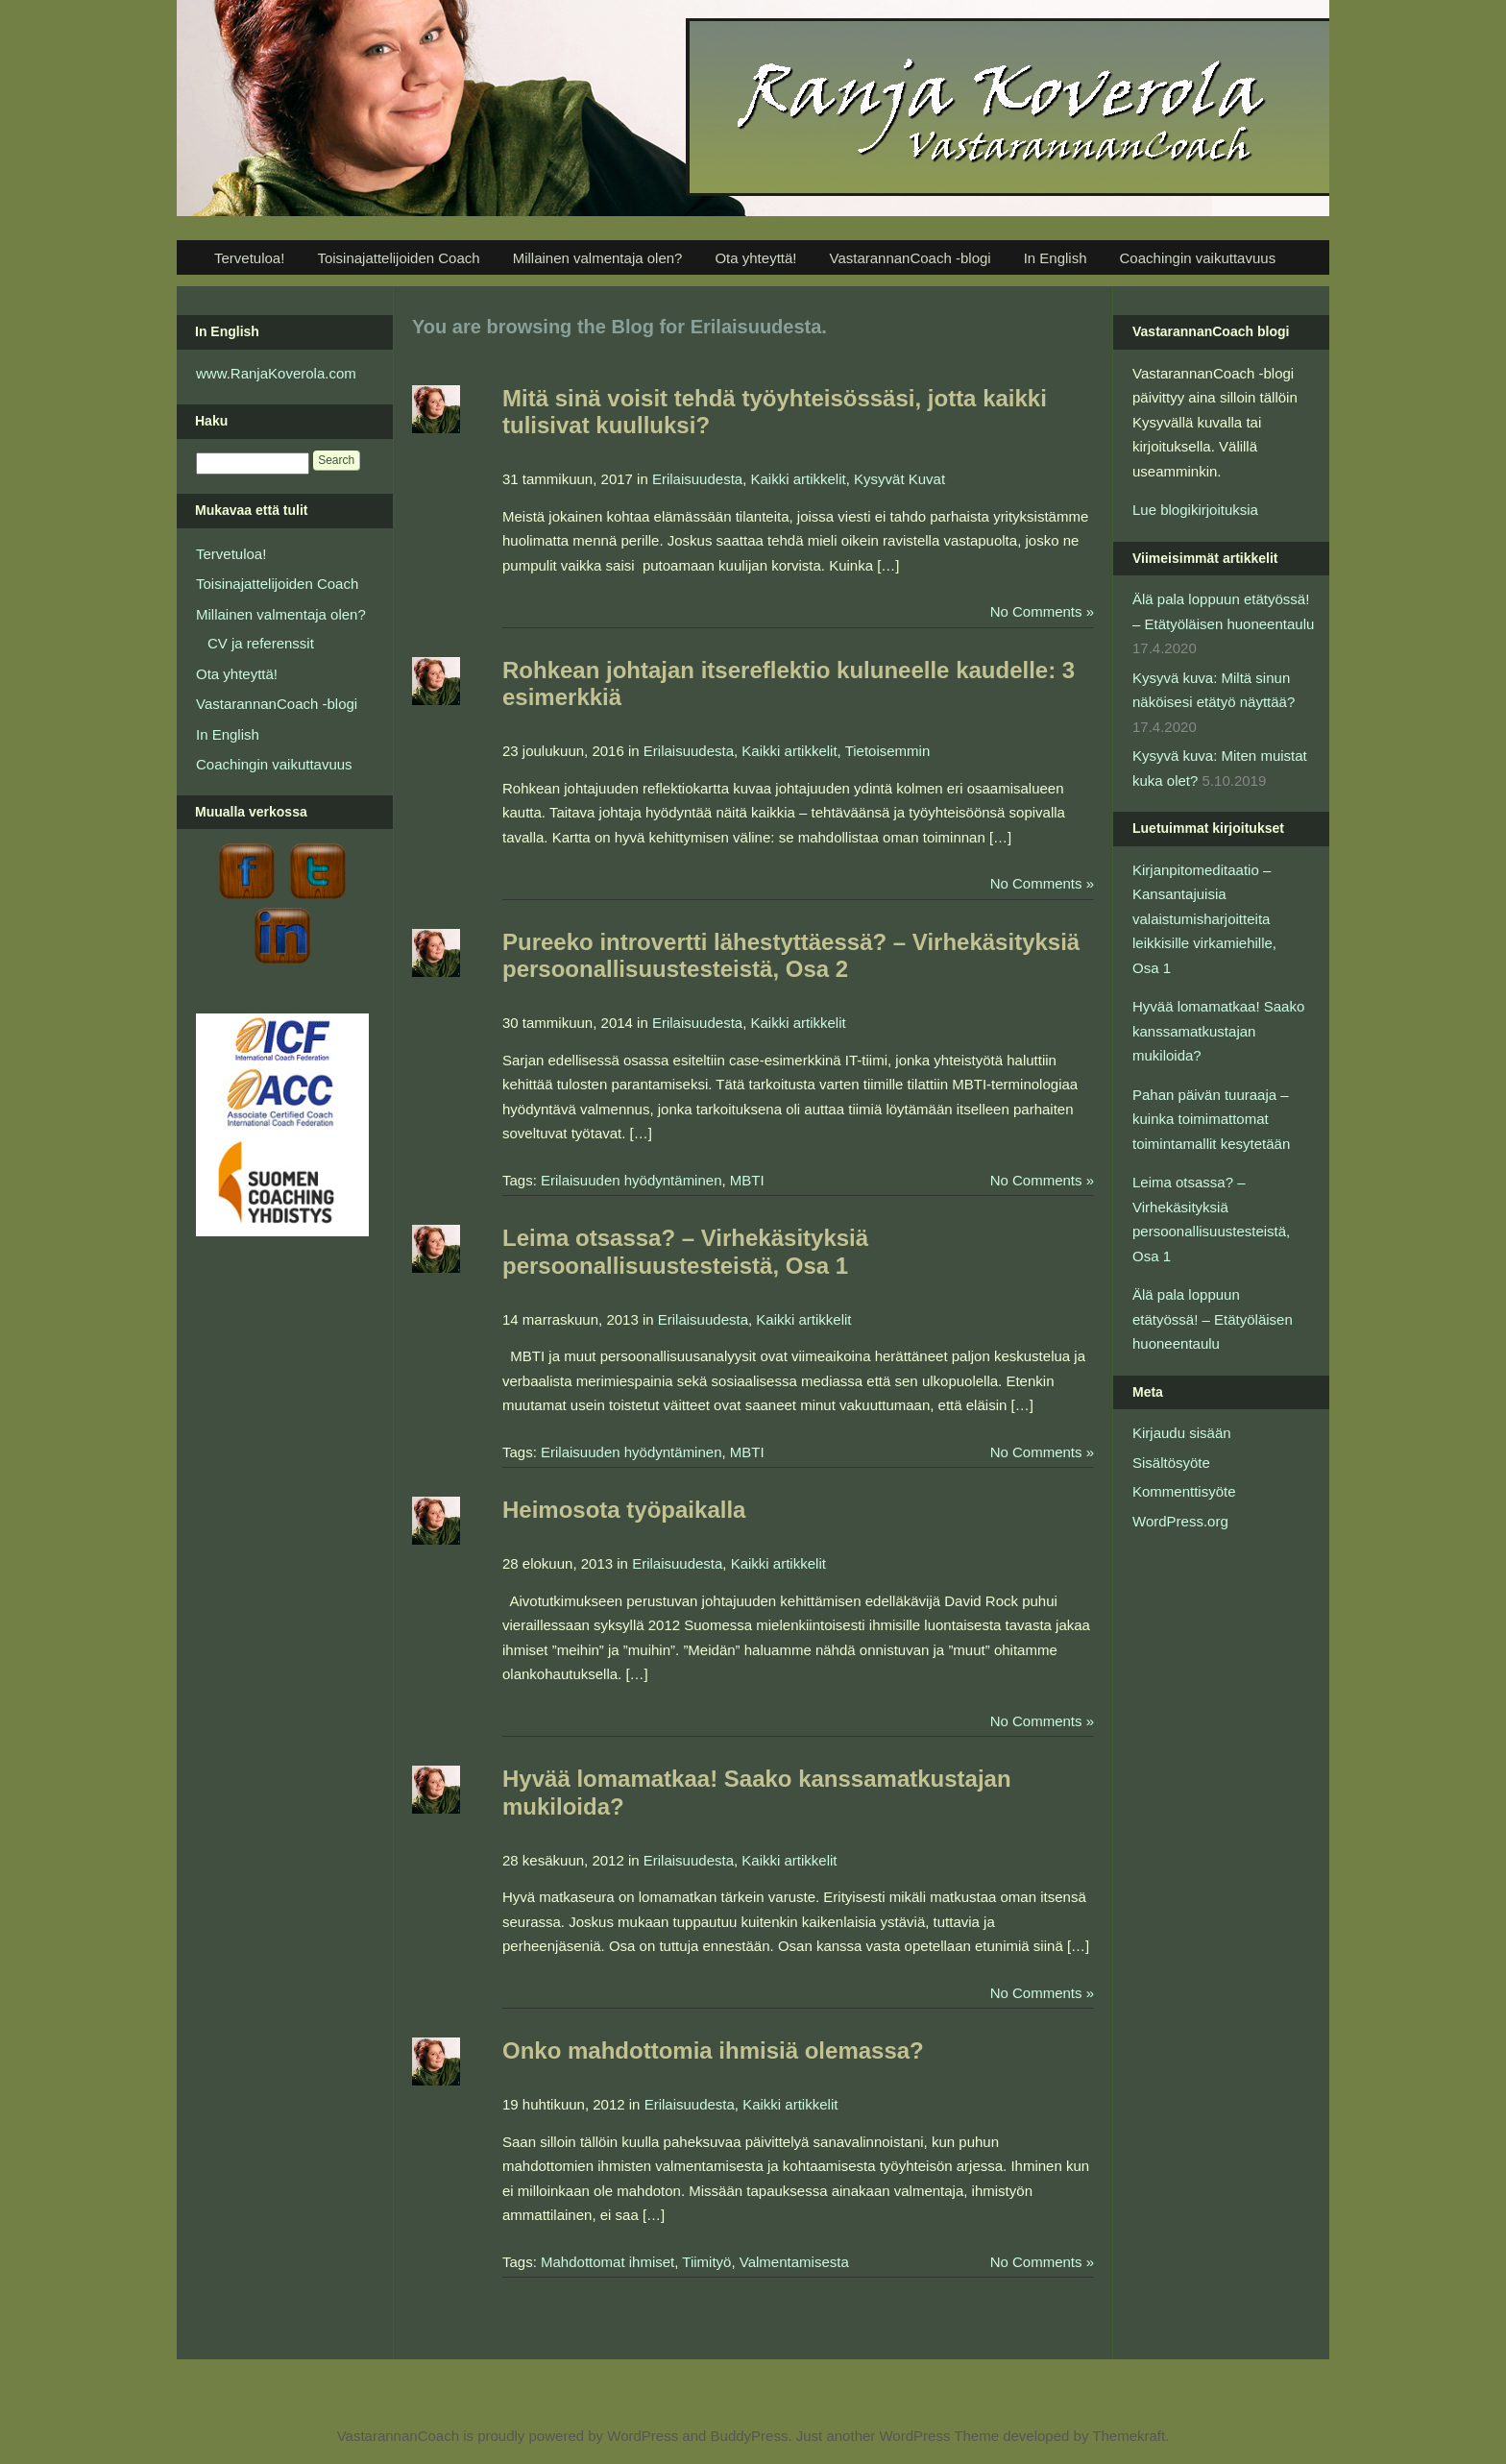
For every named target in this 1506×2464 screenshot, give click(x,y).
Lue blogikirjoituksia (1195, 509)
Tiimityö (706, 2262)
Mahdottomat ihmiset (607, 2262)
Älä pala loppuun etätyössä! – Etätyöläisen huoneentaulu (1212, 1319)
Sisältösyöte (1171, 1462)
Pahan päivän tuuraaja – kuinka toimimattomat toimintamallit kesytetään (1211, 1119)
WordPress (642, 2435)
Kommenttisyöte (1184, 1491)
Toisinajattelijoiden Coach (398, 258)
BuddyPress (750, 2435)
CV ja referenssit (260, 643)
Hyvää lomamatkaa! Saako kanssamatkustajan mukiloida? (1218, 1030)
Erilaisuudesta (697, 479)
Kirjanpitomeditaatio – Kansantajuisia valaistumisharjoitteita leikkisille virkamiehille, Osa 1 (1204, 919)
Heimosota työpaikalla (623, 1510)
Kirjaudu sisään (1181, 1433)
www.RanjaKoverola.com (276, 373)
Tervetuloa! (249, 258)
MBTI (747, 1180)
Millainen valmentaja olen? (598, 258)
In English (1055, 258)
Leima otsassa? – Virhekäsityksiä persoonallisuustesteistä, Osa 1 (685, 1252)
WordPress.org (1180, 1521)
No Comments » (1042, 611)
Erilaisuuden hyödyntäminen (631, 1180)
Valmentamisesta (794, 2262)
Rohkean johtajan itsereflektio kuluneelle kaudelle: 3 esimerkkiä (788, 684)
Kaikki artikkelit (798, 479)
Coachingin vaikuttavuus (1198, 258)
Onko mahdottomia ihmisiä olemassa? (713, 2050)
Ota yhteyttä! (755, 258)
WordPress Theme (939, 2435)
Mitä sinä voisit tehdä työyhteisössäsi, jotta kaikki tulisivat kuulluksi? (774, 412)
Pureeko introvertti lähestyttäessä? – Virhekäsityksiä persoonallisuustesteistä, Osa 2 (791, 956)
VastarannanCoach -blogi (909, 258)
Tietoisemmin (888, 751)
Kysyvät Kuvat (899, 479)
